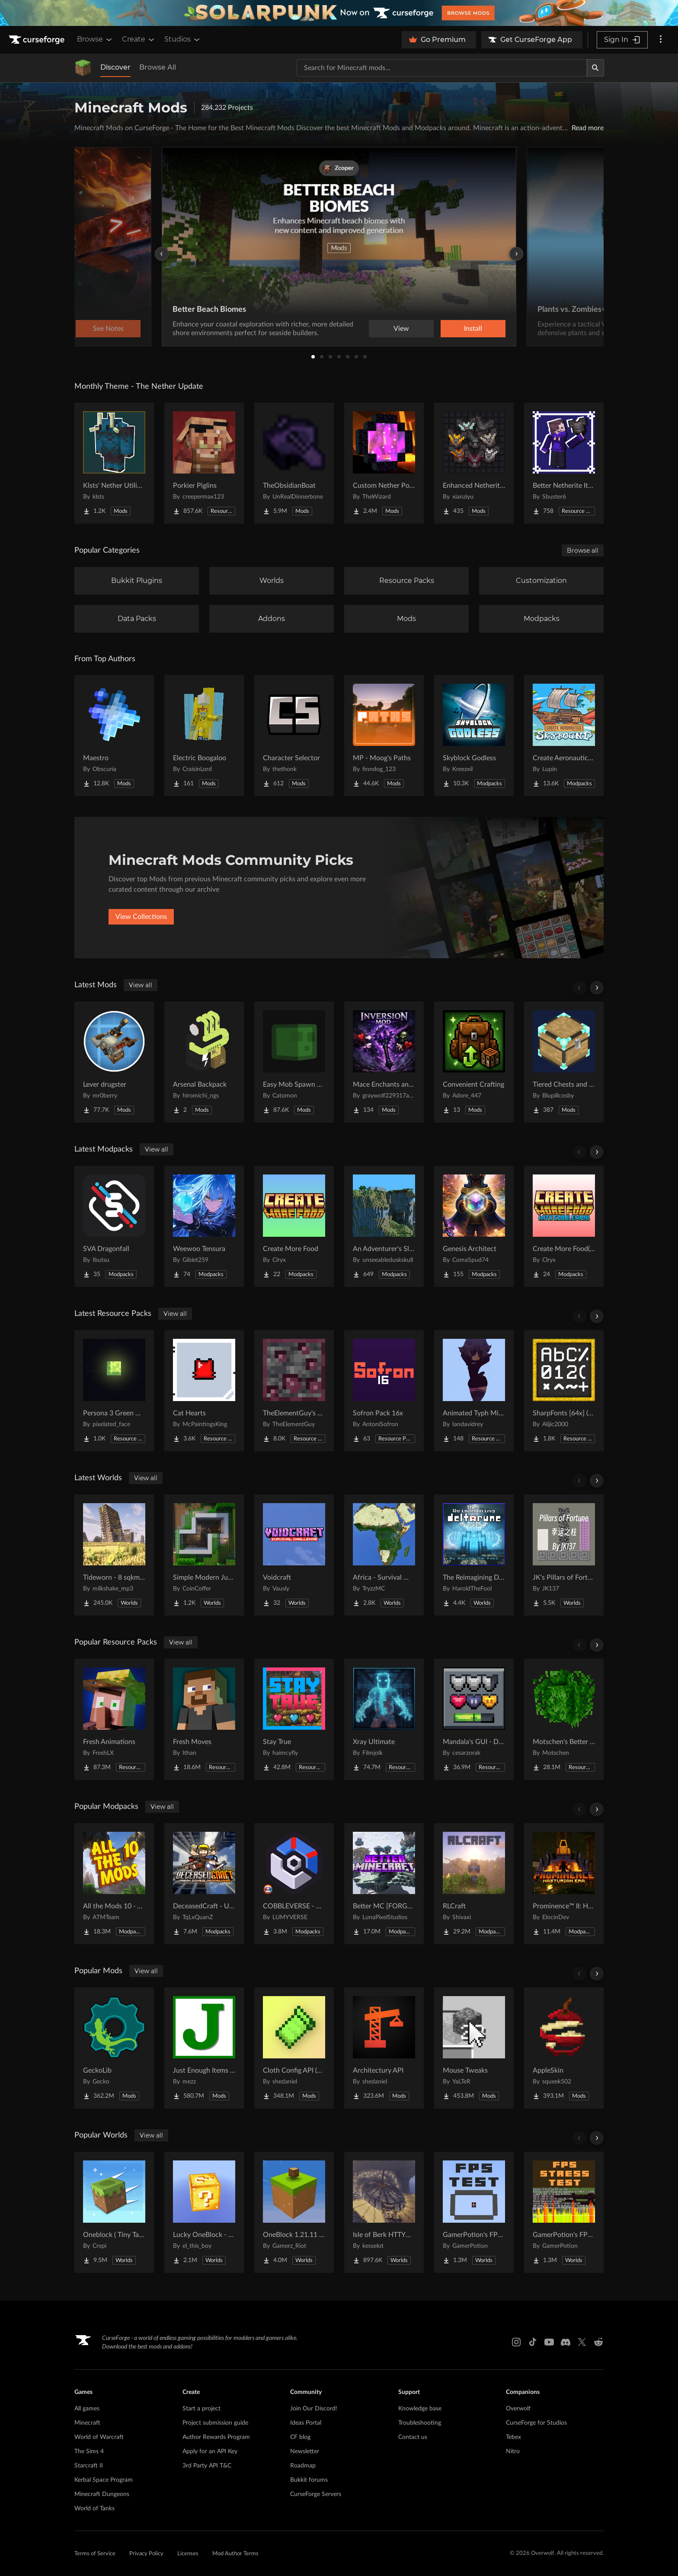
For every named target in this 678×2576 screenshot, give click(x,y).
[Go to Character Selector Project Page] (294, 735)
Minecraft (87, 2423)
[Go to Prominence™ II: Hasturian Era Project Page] (564, 1883)
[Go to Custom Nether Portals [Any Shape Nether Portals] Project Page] (384, 463)
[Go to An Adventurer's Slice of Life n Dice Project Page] (384, 1226)
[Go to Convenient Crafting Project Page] (474, 1062)
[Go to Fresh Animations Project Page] (114, 1719)
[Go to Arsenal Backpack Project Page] (204, 1062)
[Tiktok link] (533, 2342)
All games (86, 2409)
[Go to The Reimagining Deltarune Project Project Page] (474, 1555)
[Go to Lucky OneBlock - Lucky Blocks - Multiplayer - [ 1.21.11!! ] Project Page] (204, 2212)
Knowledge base (419, 2409)
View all (140, 985)
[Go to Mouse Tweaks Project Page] (474, 2048)
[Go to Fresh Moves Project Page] (204, 1719)
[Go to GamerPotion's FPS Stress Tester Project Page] (564, 2212)
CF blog (300, 2437)
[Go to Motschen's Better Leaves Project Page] (564, 1719)
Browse (95, 39)
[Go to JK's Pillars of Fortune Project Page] (564, 1555)
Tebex (513, 2437)
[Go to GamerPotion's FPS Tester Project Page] (474, 2212)
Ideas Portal (305, 2423)
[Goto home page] (38, 39)
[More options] (660, 39)
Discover (115, 67)
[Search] (595, 68)
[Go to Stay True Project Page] (294, 1719)
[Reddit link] (598, 2342)
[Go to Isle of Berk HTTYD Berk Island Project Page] (384, 2212)
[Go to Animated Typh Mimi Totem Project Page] (474, 1390)
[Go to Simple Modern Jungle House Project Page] (204, 1555)
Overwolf (518, 2409)
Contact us (412, 2437)
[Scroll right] (597, 988)
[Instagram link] (516, 2342)
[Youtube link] (549, 2342)
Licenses (187, 2554)
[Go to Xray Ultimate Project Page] (384, 1719)
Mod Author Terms (235, 2554)
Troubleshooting (419, 2423)
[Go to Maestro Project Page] (114, 735)
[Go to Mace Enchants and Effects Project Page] (384, 1062)
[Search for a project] (442, 68)
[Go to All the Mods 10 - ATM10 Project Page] (114, 1883)
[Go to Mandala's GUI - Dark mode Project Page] (474, 1719)
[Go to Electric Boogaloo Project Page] (204, 735)
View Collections (141, 916)
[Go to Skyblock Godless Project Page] (474, 735)
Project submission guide (215, 2423)
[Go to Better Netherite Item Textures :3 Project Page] (564, 463)
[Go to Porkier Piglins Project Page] (204, 463)
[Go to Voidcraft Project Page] (294, 1555)
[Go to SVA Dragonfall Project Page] (114, 1226)
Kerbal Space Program (103, 2480)
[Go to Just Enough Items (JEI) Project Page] (204, 2048)
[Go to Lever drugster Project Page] (114, 1062)
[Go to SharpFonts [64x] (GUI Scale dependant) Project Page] (564, 1390)
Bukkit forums (309, 2480)
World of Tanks (94, 2509)
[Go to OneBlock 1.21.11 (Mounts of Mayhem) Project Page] (294, 2212)
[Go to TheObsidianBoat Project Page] (294, 463)
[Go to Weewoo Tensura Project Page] (204, 1226)
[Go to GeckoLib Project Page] (114, 2048)
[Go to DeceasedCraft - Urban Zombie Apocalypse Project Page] (204, 1883)
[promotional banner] (339, 13)
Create (139, 39)
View (401, 328)
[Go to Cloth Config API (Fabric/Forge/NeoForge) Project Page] (294, 2048)
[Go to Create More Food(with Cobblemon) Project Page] (564, 1226)
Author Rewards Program (216, 2437)
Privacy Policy (146, 2554)
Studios (182, 39)
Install (473, 328)
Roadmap (303, 2466)
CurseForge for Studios (536, 2423)
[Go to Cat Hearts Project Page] (204, 1390)
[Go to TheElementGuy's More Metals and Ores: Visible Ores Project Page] (294, 1390)
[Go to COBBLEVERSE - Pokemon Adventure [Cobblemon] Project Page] (294, 1883)
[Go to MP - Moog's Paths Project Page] (384, 735)
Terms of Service (94, 2554)
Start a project (201, 2409)
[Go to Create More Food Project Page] (294, 1226)
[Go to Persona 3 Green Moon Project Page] (114, 1390)
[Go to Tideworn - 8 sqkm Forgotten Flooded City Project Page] (114, 1555)
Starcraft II (88, 2466)
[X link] (582, 2342)
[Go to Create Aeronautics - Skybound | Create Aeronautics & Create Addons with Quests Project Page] (564, 735)
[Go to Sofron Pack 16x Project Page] (384, 1390)
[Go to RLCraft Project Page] (474, 1883)
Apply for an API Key (209, 2451)
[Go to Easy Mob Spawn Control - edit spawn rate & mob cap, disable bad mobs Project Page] (294, 1062)
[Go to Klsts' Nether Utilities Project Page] (114, 463)
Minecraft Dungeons (101, 2494)
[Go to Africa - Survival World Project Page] (384, 1555)
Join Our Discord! (313, 2409)
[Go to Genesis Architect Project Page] (474, 1226)
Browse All (157, 67)
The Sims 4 (89, 2451)
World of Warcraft (99, 2437)
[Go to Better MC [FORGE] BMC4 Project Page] (384, 1883)
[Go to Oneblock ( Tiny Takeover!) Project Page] (114, 2212)
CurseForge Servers (315, 2494)
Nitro (513, 2451)
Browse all (582, 550)
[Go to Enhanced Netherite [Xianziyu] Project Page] (474, 463)
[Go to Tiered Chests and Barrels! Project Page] (564, 1062)
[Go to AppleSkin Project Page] (564, 2048)
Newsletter (304, 2451)
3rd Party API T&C (206, 2466)
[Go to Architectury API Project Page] (384, 2048)
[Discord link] (565, 2342)
